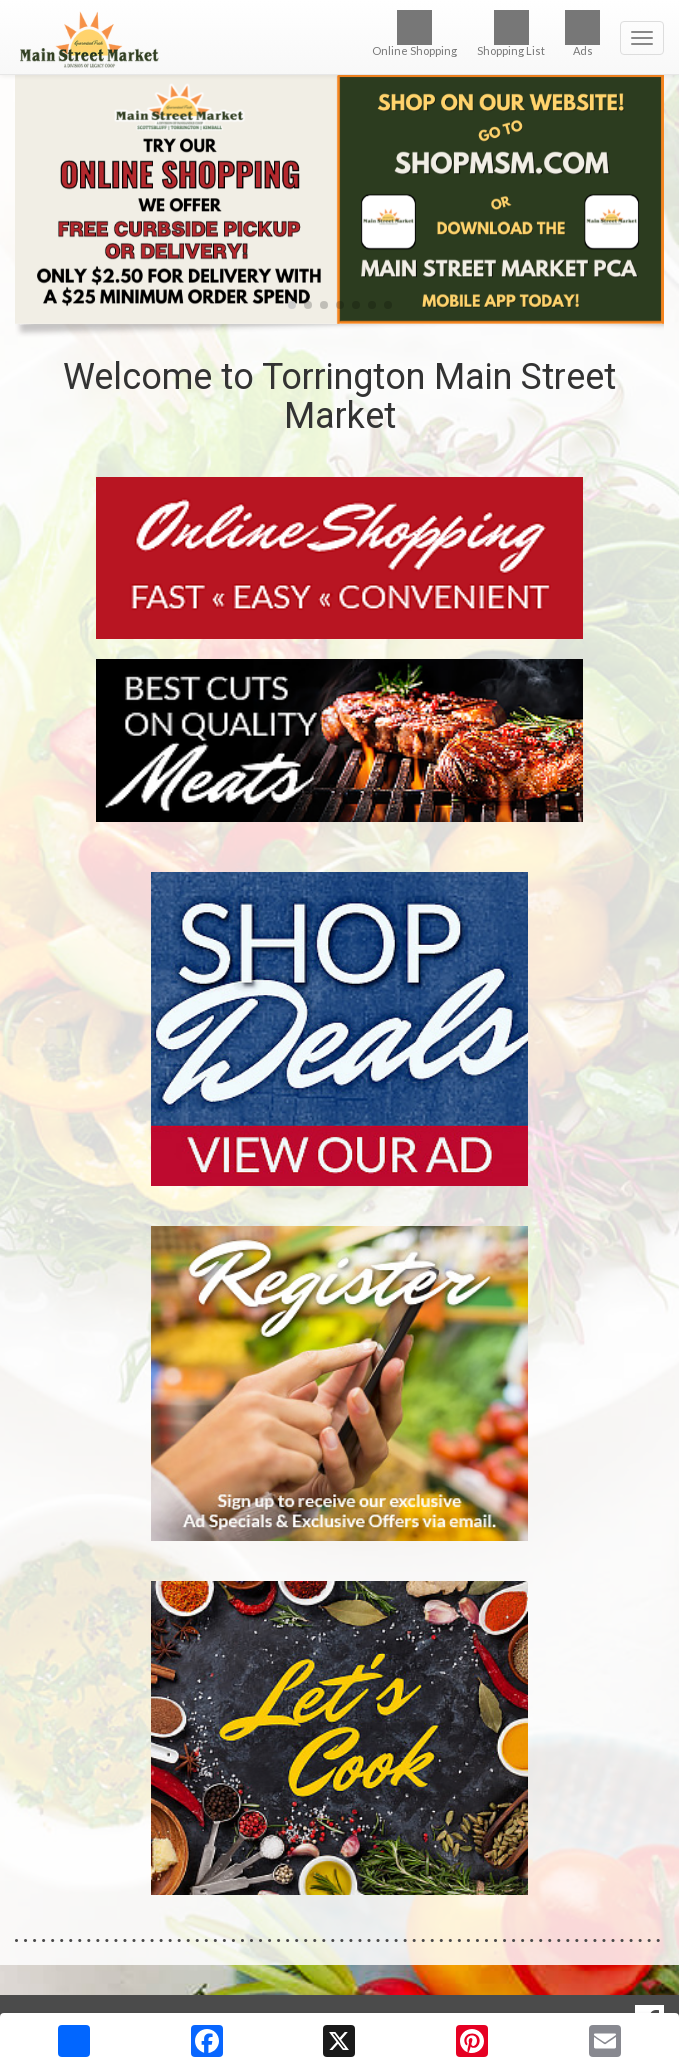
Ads (582, 33)
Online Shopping (414, 33)
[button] (292, 305)
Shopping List (511, 33)
